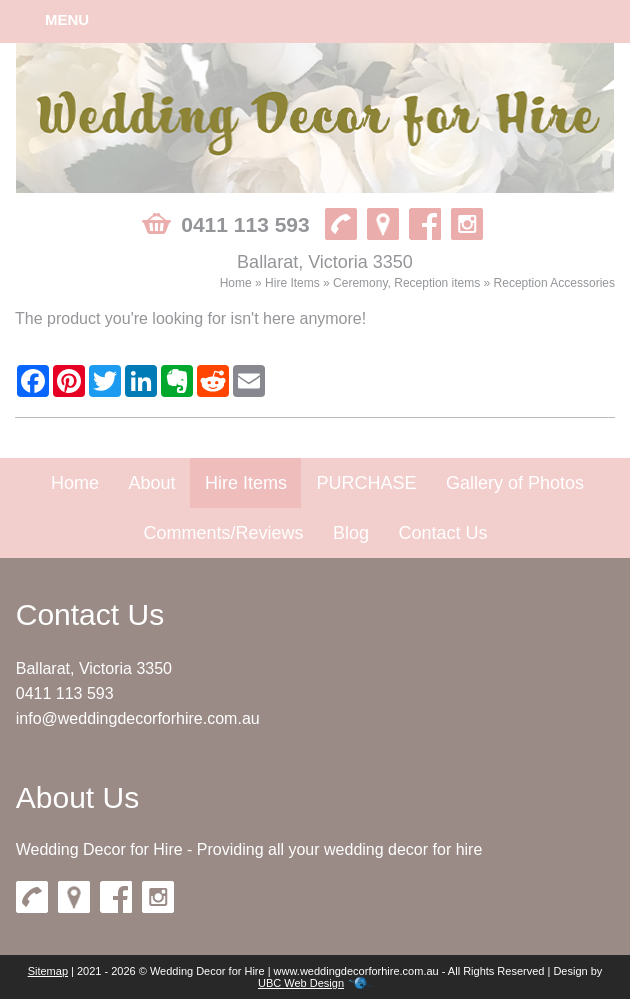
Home (236, 283)
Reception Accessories (554, 283)
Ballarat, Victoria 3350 (94, 668)
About (151, 483)
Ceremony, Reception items (406, 283)
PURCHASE (366, 483)
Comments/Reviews (223, 533)
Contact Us (442, 533)
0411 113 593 (65, 693)
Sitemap (48, 971)
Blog (351, 533)
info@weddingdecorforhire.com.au (138, 718)
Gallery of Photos (515, 483)
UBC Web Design (301, 983)
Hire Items (292, 283)
